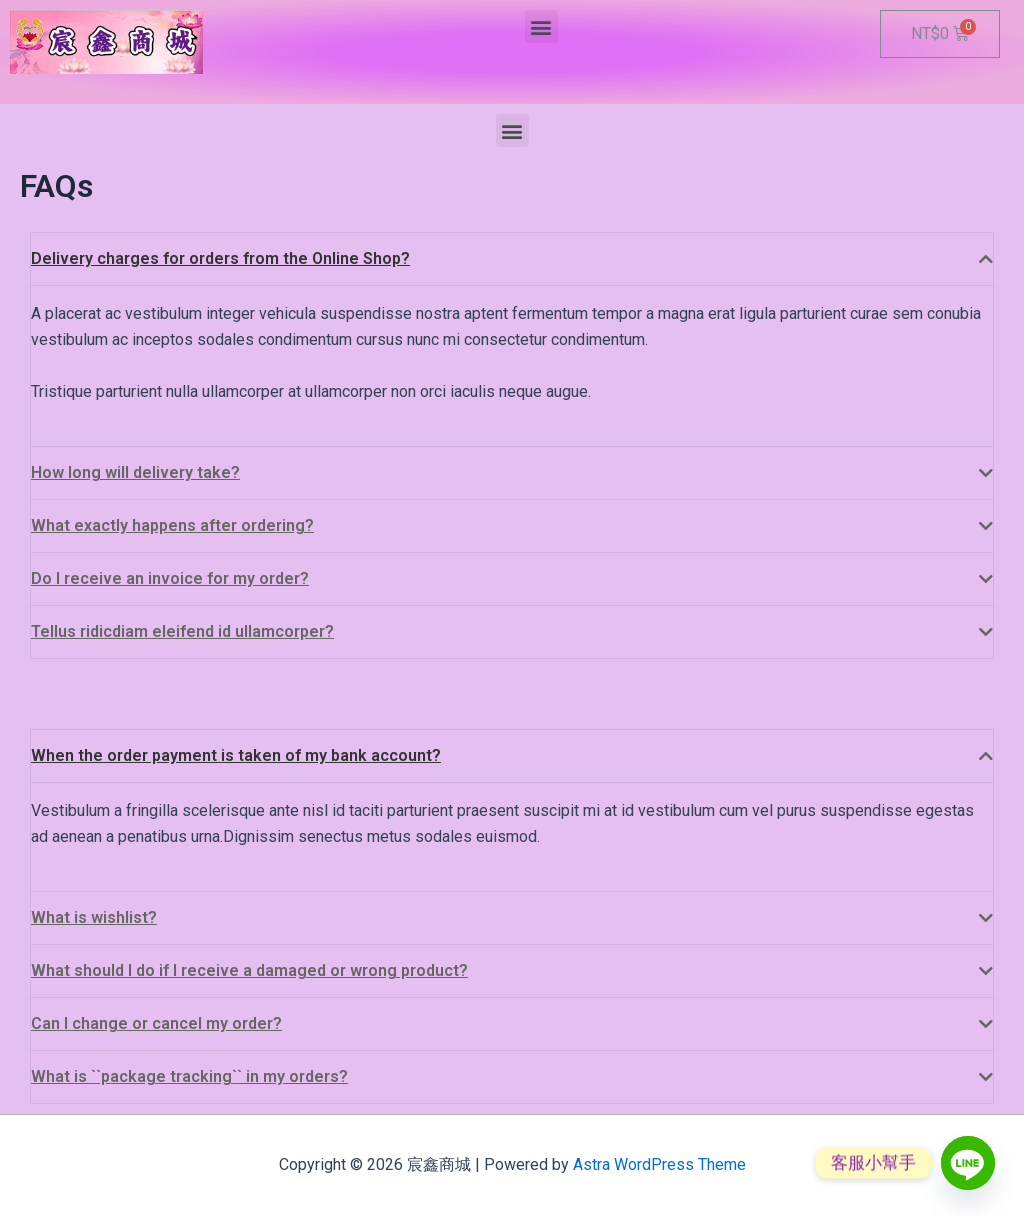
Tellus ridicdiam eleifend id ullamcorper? (182, 631)
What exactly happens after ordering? (172, 525)
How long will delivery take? (135, 472)
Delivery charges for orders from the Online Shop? (220, 258)
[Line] (968, 1163)
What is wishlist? (94, 917)
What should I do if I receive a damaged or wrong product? (249, 970)
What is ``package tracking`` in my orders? (189, 1076)
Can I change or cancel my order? (156, 1023)
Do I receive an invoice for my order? (170, 578)
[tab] (512, 259)
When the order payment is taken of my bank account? (236, 755)
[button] (541, 26)
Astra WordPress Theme (659, 1164)
